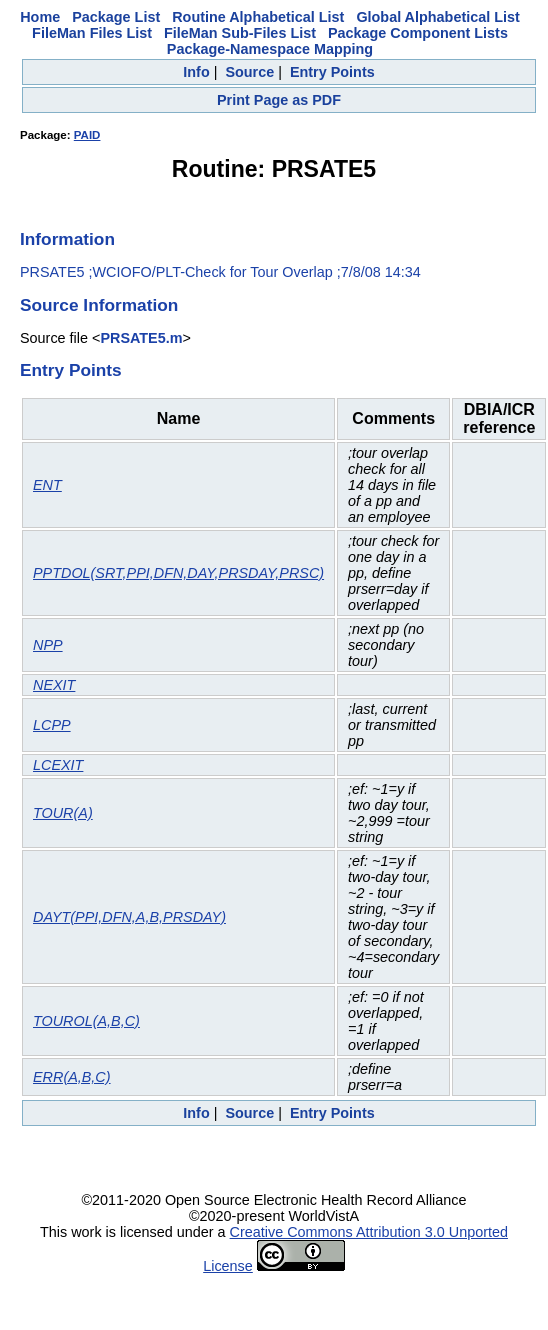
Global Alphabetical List (437, 17)
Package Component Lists (418, 33)
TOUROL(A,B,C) (86, 1021)
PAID (87, 135)
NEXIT (54, 685)
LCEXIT (58, 765)
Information (67, 239)
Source (249, 72)
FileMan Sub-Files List (240, 33)
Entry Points (332, 72)
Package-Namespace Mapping (270, 49)
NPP (48, 645)
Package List (116, 17)
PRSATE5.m (141, 338)
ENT (47, 485)
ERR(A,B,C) (72, 1077)
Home (40, 17)
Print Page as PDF (279, 100)
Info (196, 72)
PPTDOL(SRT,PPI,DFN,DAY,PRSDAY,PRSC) (178, 573)
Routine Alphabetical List (258, 17)
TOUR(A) (63, 813)
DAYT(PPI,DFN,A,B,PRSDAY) (129, 917)
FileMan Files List (92, 33)
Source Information (99, 305)
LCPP (52, 725)
